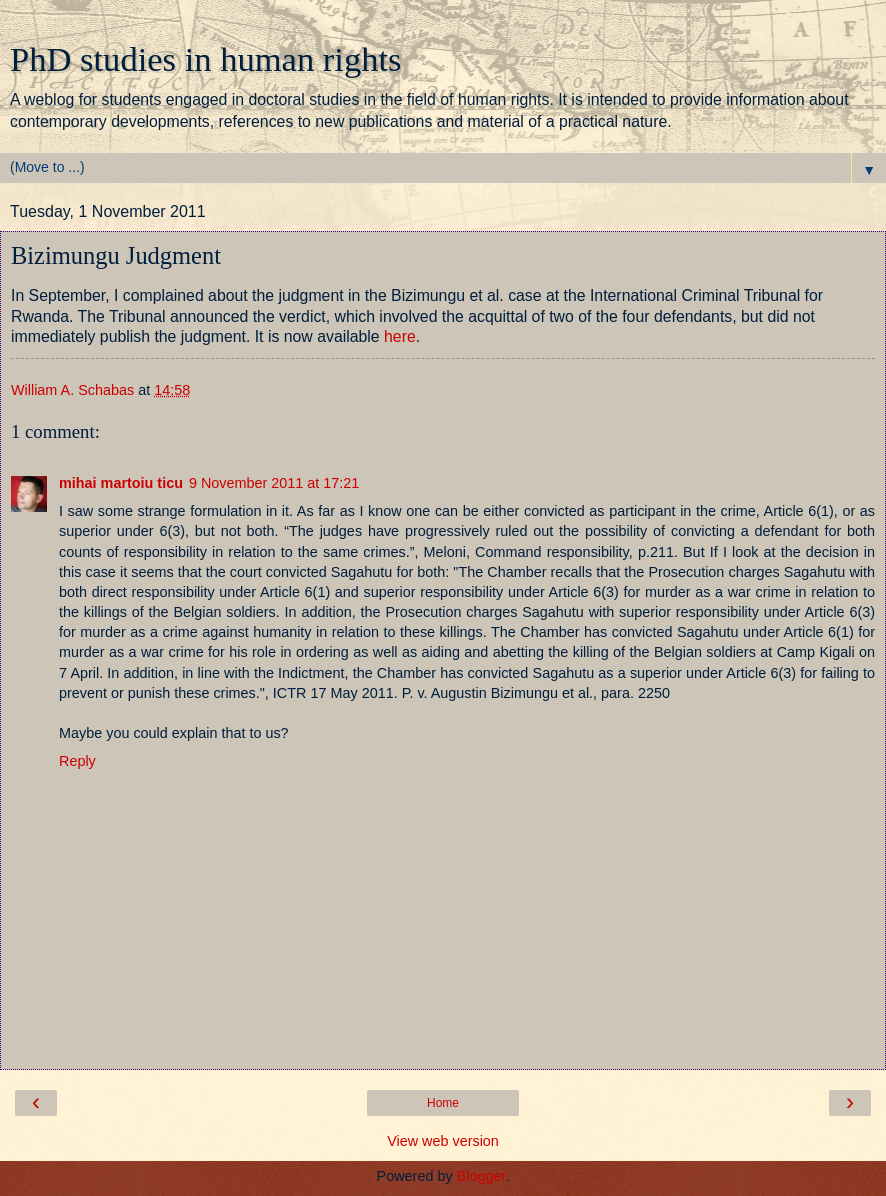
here (400, 336)
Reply (77, 761)
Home (443, 1103)
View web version (443, 1141)
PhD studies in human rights (206, 59)
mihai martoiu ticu (121, 483)
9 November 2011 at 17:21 (274, 483)
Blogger (481, 1176)
